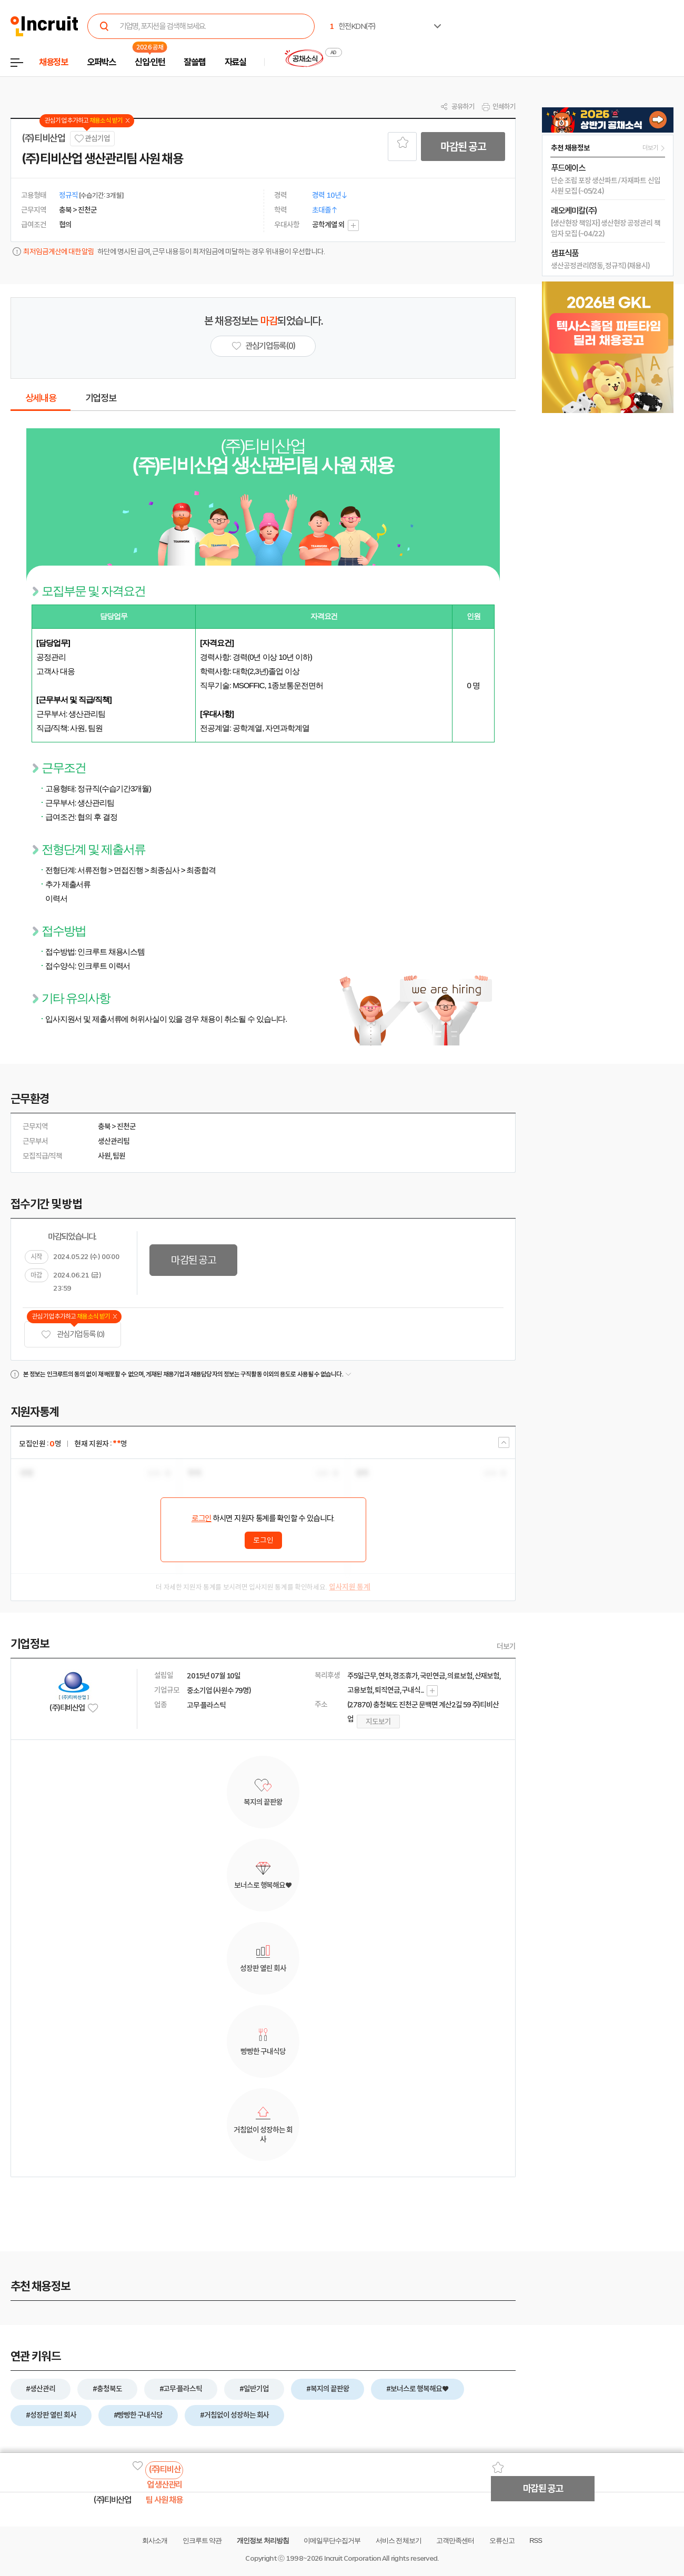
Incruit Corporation (352, 2558)
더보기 (506, 1646)
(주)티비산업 (43, 138)
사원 (104, 1156)
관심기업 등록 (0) (73, 1334)
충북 (104, 1126)
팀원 (119, 1156)
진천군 (126, 1126)
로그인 (202, 1518)
